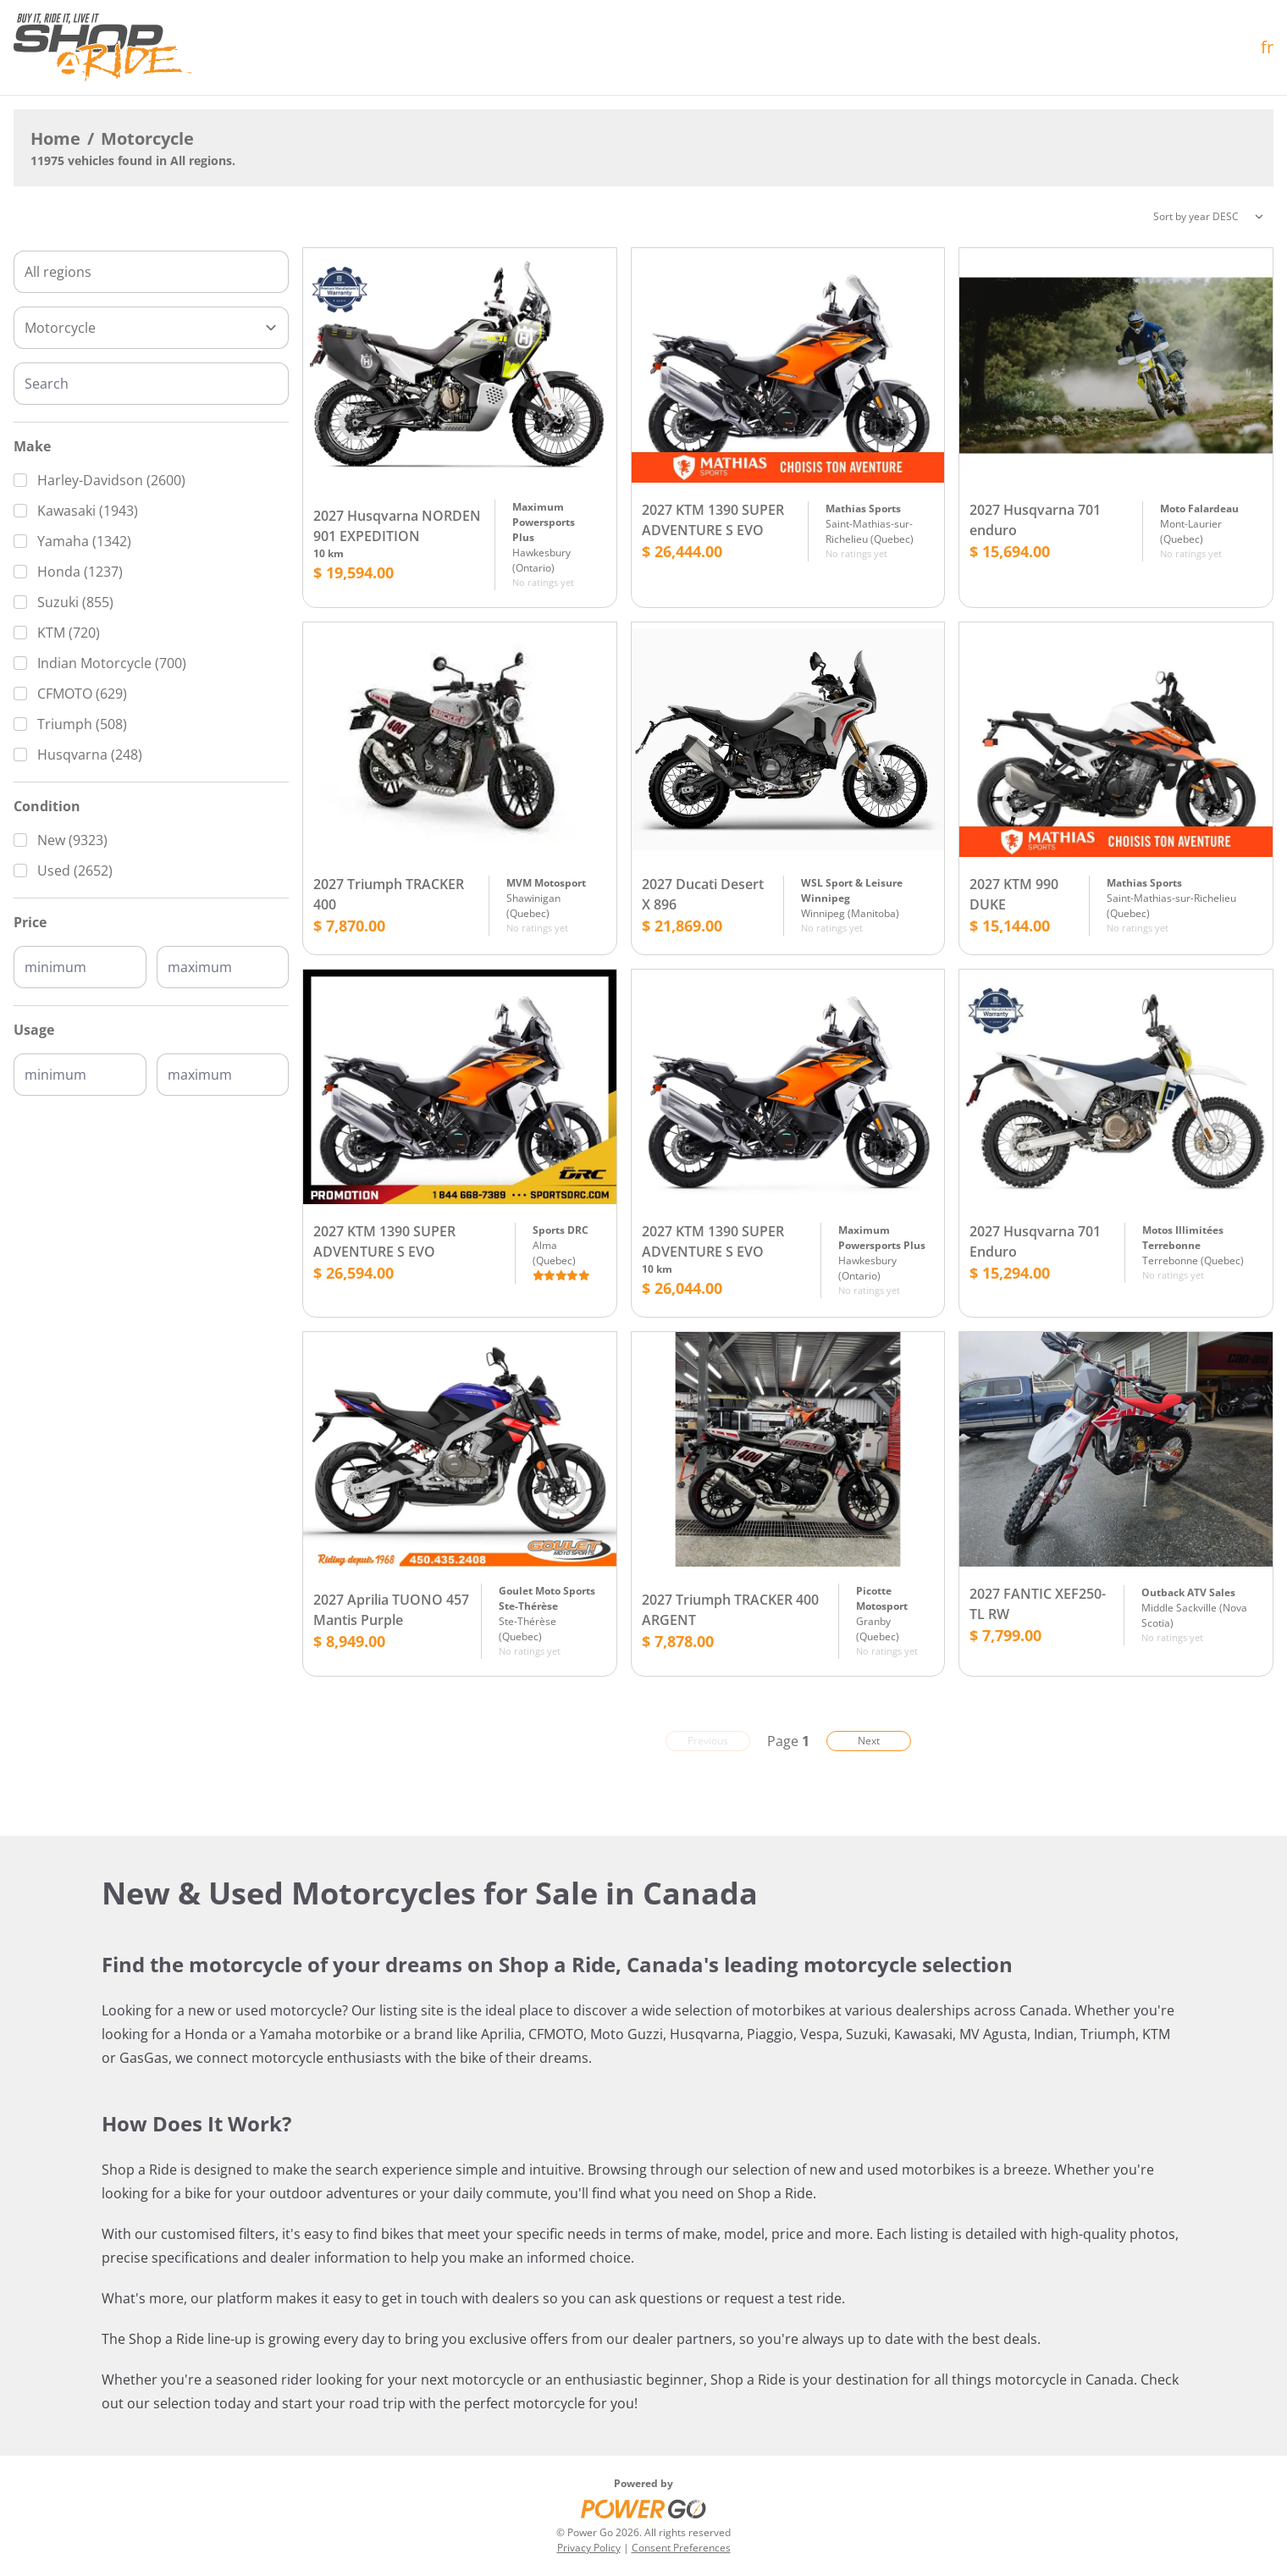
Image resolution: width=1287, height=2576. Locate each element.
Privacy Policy (589, 2547)
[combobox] (151, 272)
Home (55, 138)
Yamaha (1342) (84, 541)
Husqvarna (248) (89, 754)
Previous (708, 1740)
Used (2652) (75, 870)
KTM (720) (68, 632)
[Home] (102, 47)
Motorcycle (147, 138)
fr (1267, 47)
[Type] (151, 328)
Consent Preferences (681, 2547)
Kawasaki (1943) (87, 510)
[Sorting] (1208, 217)
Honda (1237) (80, 571)
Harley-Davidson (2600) (111, 480)
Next (869, 1740)
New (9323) (72, 840)
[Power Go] (643, 2508)
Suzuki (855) (75, 602)
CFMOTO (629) (82, 693)
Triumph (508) (82, 724)
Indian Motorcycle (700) (111, 663)
